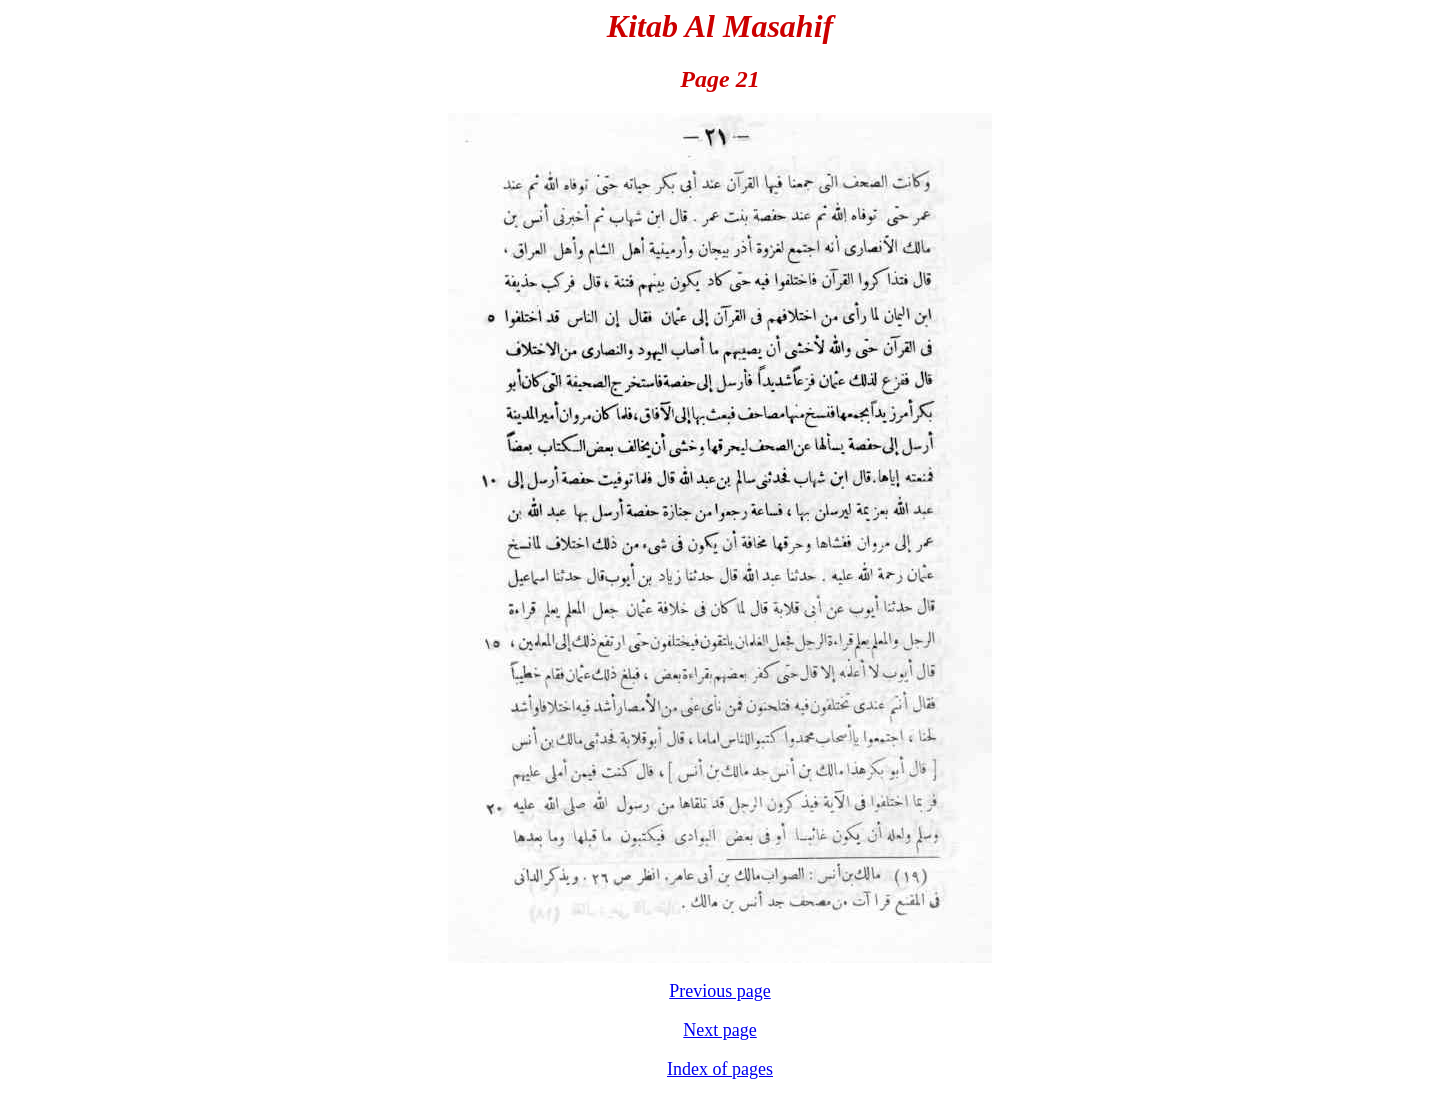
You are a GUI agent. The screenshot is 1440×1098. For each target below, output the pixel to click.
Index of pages (720, 1069)
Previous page (719, 991)
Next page (719, 1030)
